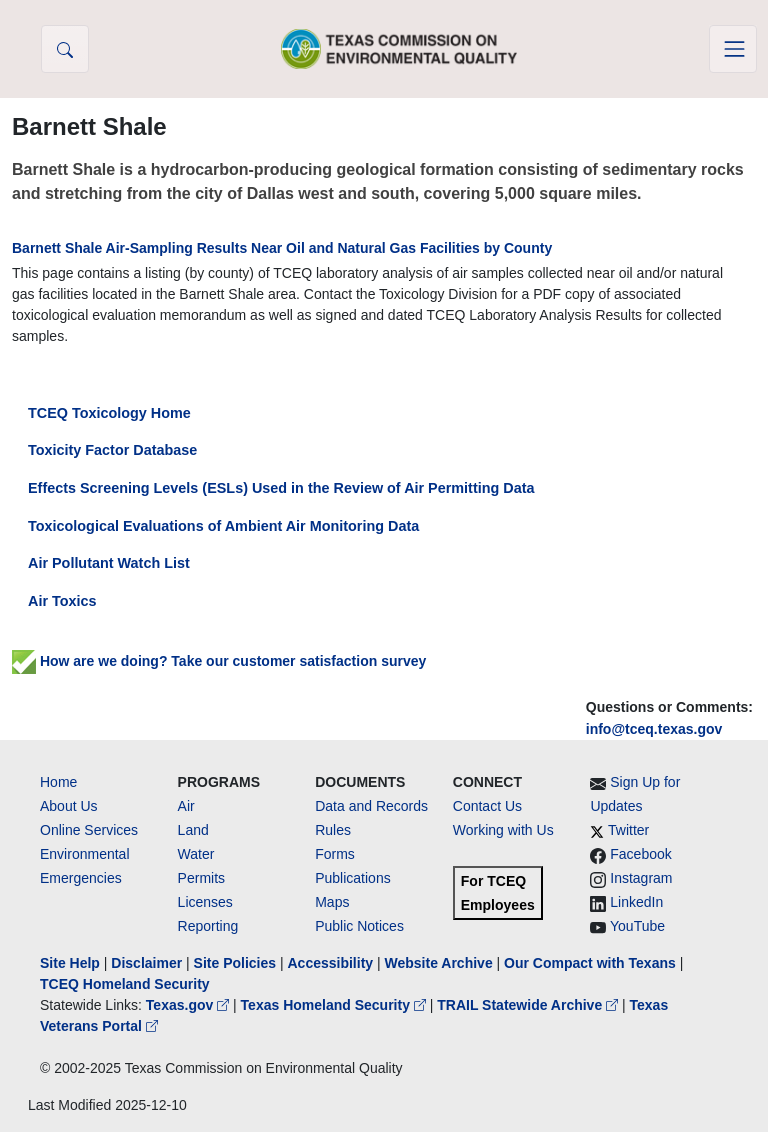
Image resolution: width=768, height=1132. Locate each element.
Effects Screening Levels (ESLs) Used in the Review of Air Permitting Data (281, 488)
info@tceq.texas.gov (654, 729)
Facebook (640, 854)
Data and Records (371, 806)
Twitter (628, 830)
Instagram (641, 878)
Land (193, 830)
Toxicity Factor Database (112, 450)
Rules (333, 830)
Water (196, 854)
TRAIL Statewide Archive (529, 1005)
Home (58, 782)
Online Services (89, 830)
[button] (65, 49)
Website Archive (439, 963)
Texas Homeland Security (335, 1005)
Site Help (70, 963)
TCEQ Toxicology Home (109, 413)
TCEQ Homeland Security (125, 984)
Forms (335, 854)
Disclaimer (146, 963)
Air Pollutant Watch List (109, 563)
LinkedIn (636, 902)
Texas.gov (189, 1005)
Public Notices (359, 926)
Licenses (205, 902)
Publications (353, 878)
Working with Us (503, 830)
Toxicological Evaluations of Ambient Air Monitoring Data (223, 526)
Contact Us (487, 806)
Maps (332, 902)
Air (186, 806)
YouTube (637, 926)
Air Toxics (62, 601)
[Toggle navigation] (733, 49)
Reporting (208, 926)
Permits (201, 878)
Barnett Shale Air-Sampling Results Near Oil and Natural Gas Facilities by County (282, 248)
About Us (69, 806)
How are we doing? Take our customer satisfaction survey (219, 661)
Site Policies (235, 963)
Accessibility (332, 963)
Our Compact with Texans (590, 963)
